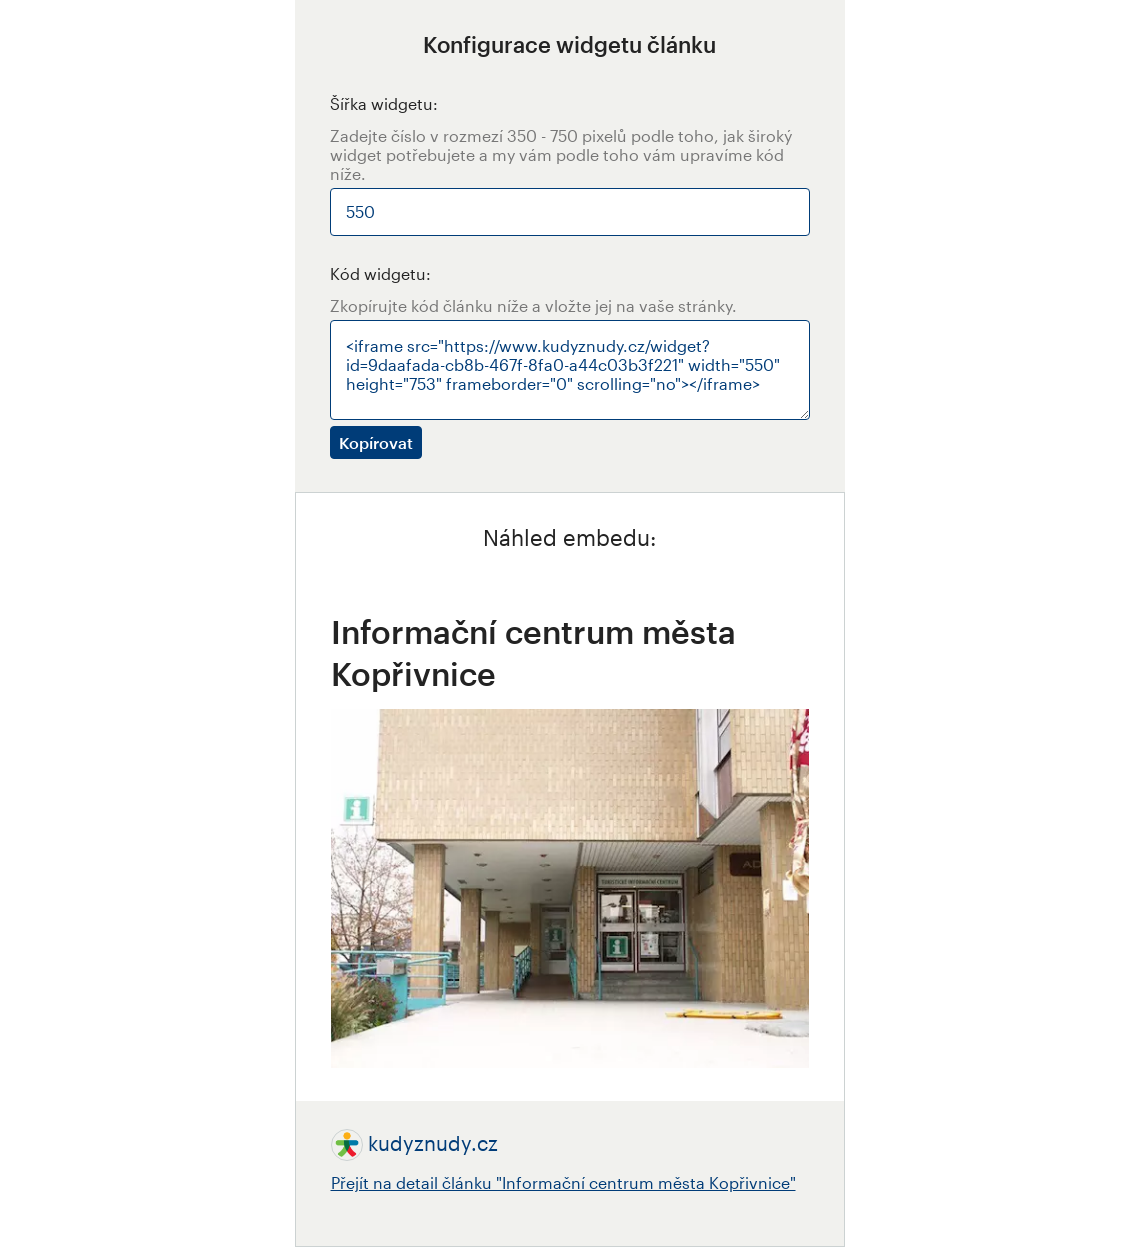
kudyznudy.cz (433, 1143)
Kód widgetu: (380, 273)
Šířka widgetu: (384, 103)
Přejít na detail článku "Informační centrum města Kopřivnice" (563, 1182)
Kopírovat (376, 442)
